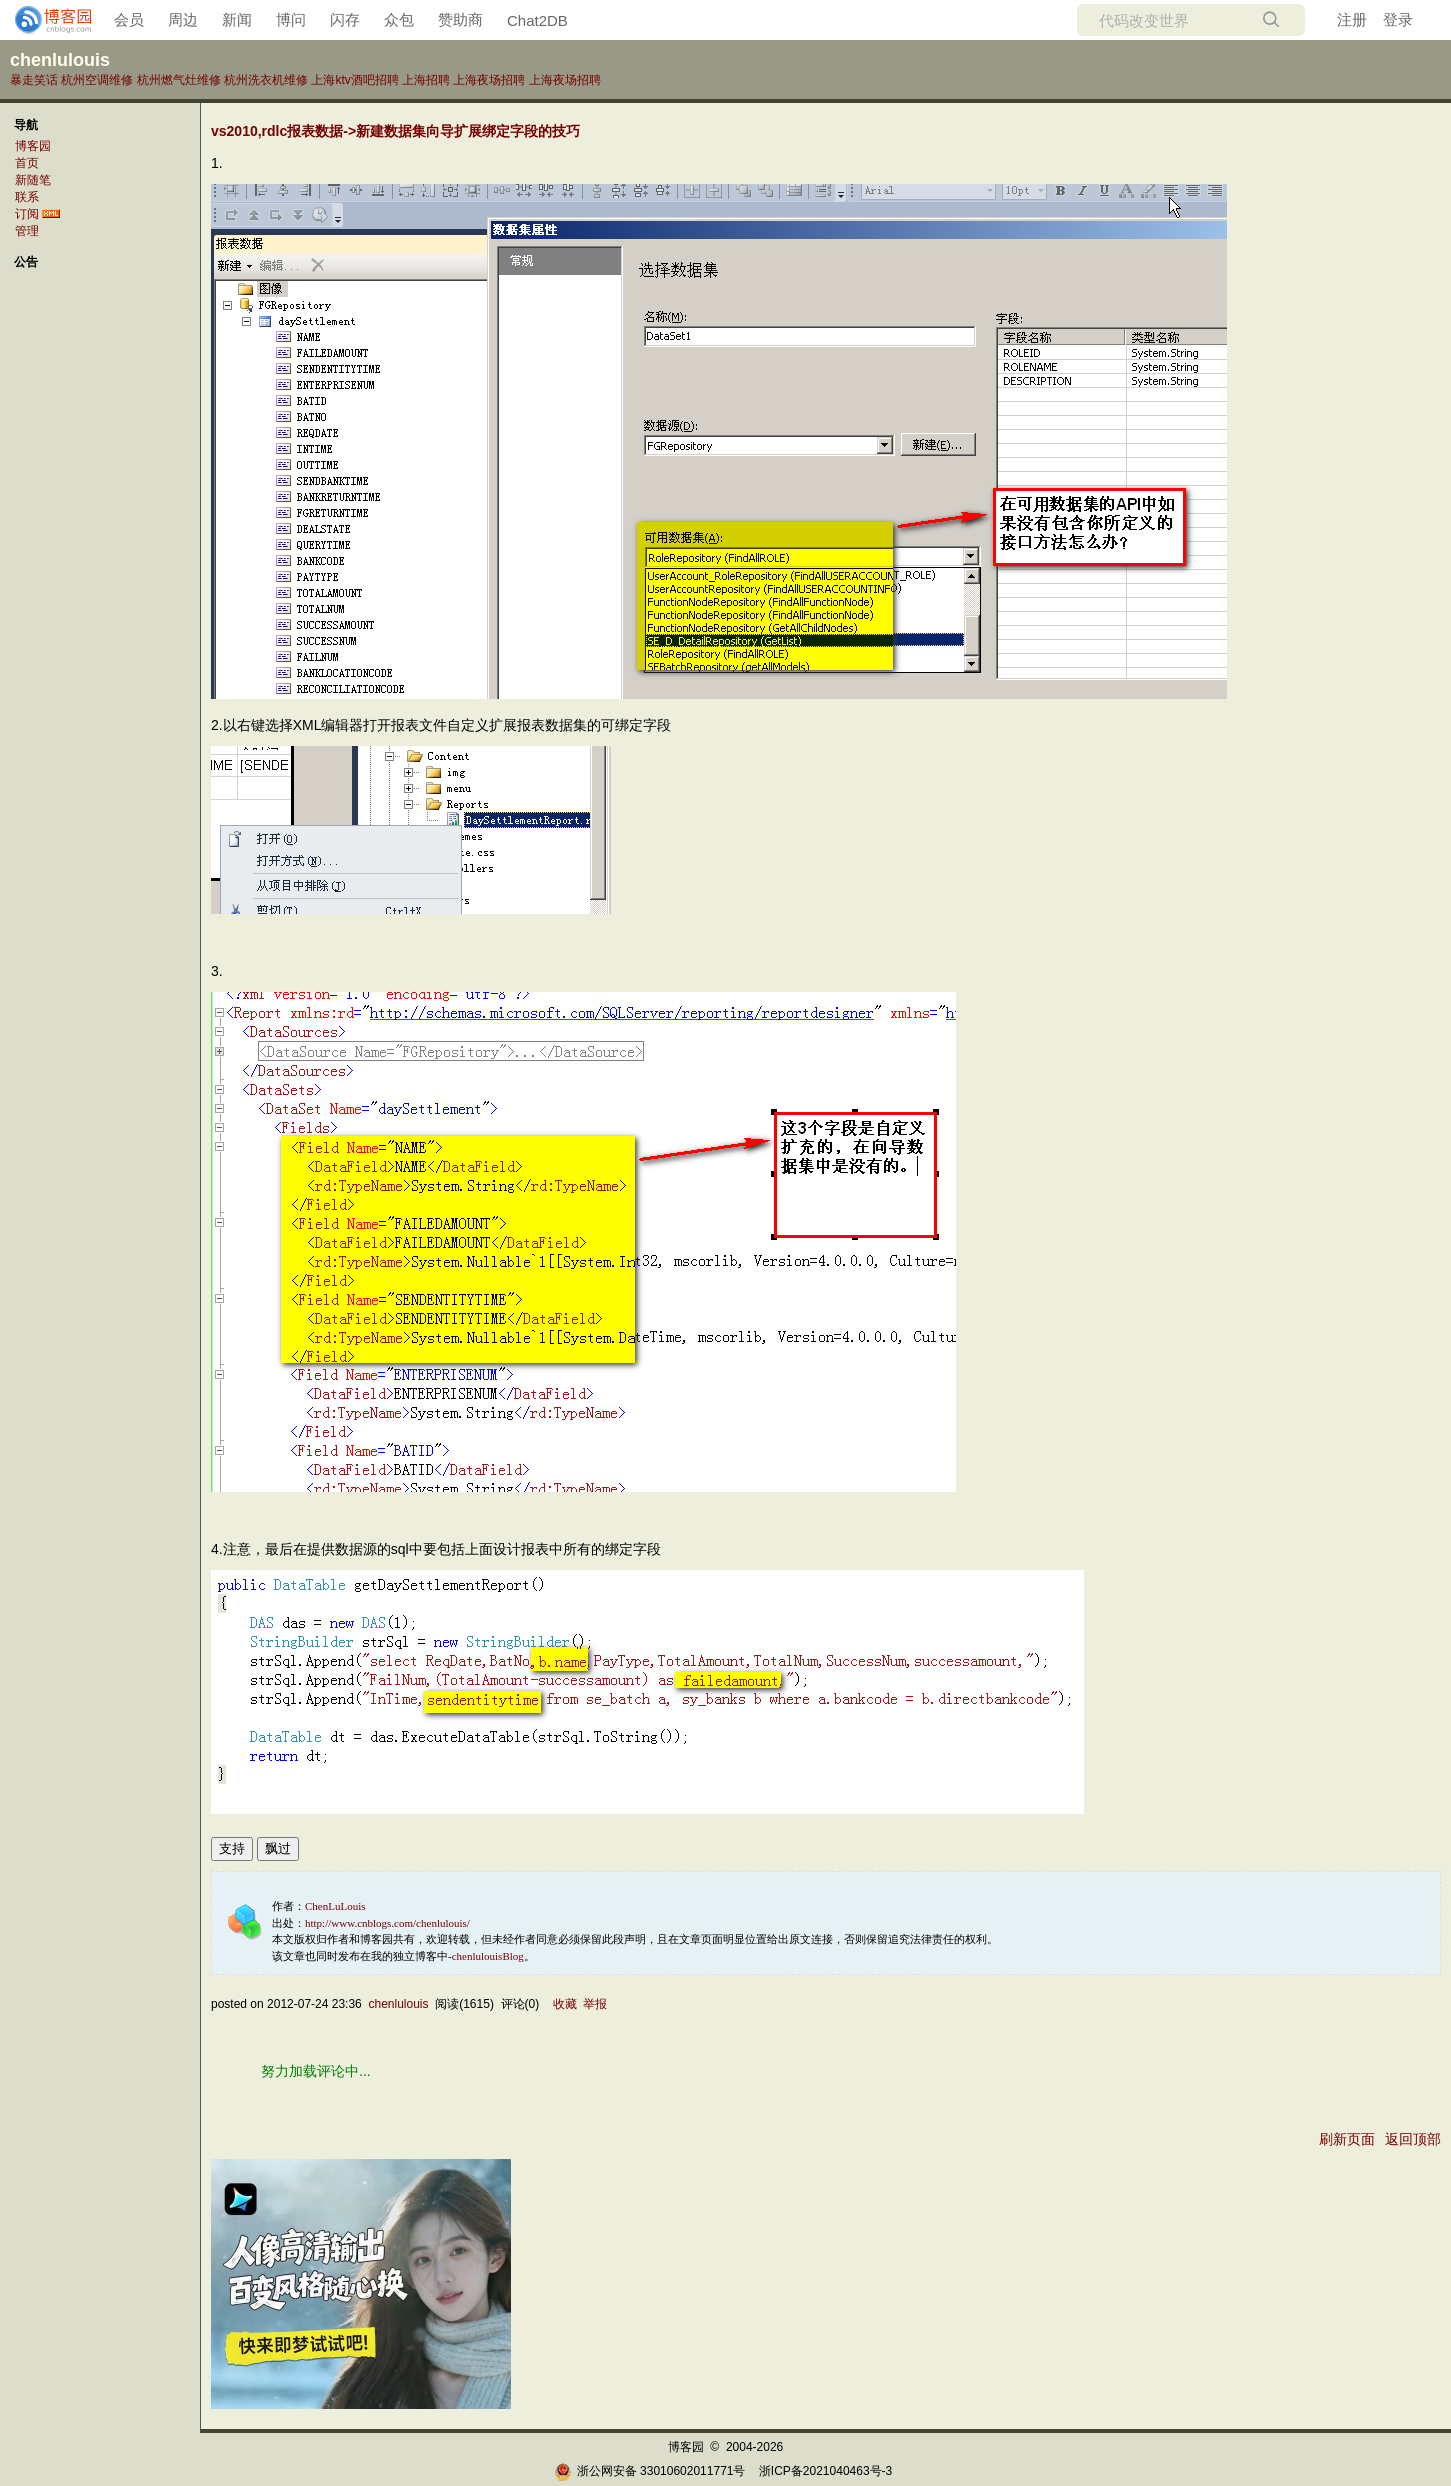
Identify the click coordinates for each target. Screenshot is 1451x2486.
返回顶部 (1413, 2139)
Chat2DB (537, 20)
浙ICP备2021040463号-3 (825, 2471)
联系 (27, 197)
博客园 (33, 146)
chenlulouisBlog (488, 1956)
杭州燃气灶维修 (179, 80)
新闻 (237, 19)
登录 (1398, 19)
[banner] (45, 20)
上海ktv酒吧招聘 (354, 80)
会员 (129, 19)
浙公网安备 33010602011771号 (650, 2471)
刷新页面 (1347, 2139)
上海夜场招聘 (489, 80)
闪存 (345, 19)
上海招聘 (426, 80)
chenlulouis (60, 60)
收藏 (565, 2004)
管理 (27, 231)
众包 (399, 19)
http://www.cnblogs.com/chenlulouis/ (387, 1923)
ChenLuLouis (335, 1906)
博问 (291, 19)
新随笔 (33, 180)
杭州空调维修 (97, 80)
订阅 (27, 214)
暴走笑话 (34, 80)
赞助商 (460, 19)
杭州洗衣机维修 (266, 80)
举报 (595, 2004)
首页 (27, 163)
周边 (183, 19)
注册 (1352, 19)
